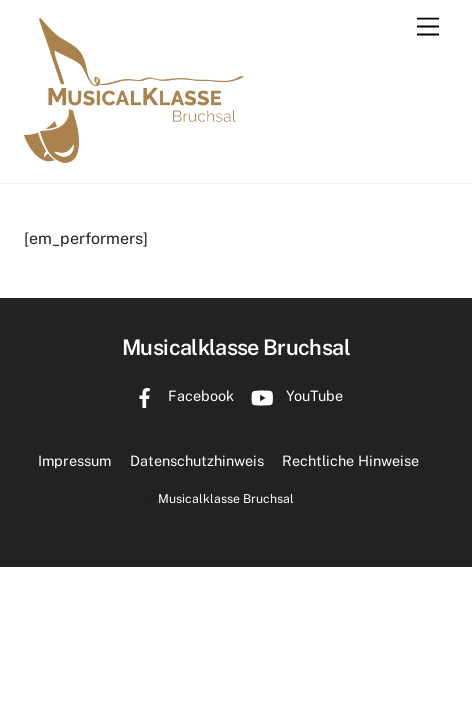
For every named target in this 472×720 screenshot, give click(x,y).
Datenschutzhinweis (197, 460)
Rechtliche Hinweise (350, 460)
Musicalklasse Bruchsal (226, 498)
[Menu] (428, 27)
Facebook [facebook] (179, 395)
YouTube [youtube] (292, 395)
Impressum (74, 460)
